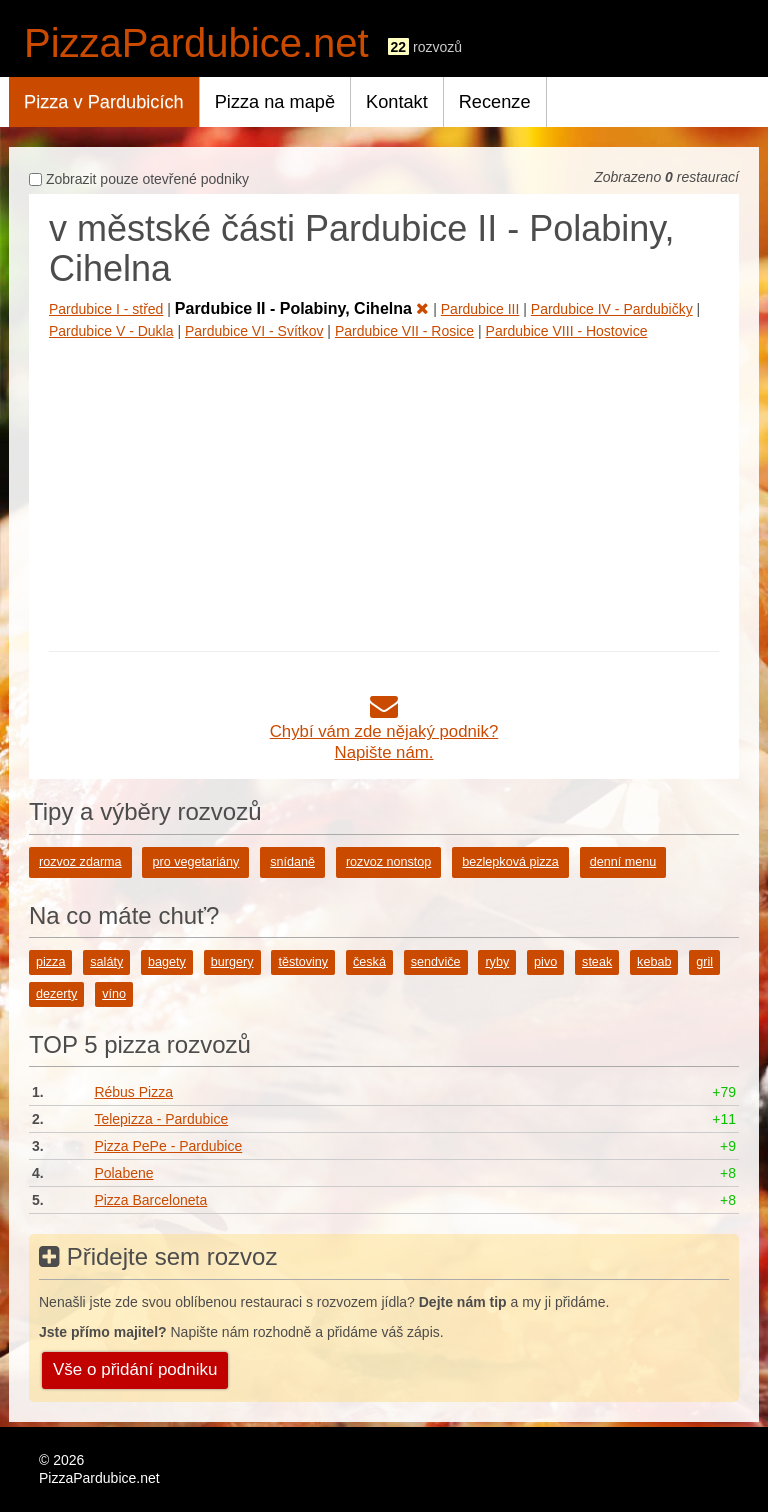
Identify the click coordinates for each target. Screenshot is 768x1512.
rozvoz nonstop (388, 862)
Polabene (123, 1173)
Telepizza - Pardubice (161, 1119)
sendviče (436, 962)
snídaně (292, 862)
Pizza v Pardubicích (104, 102)
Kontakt (397, 102)
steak (597, 962)
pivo (545, 962)
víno (114, 994)
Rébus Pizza (133, 1092)
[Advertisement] (384, 491)
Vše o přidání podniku (135, 1369)
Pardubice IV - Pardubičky (612, 309)
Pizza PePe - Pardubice (168, 1146)
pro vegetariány (195, 862)
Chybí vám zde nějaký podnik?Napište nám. (384, 731)
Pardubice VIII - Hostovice (567, 331)
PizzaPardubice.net (196, 43)
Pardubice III (480, 309)
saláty (106, 962)
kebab (654, 962)
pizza (50, 962)
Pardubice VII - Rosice (404, 331)
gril (704, 962)
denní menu (623, 862)
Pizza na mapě (275, 102)
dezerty (56, 994)
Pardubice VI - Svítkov (254, 331)
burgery (232, 962)
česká (369, 962)
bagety (167, 962)
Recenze (495, 102)
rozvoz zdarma (80, 862)
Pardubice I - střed (106, 309)
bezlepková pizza (510, 862)
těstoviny (303, 962)
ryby (497, 962)
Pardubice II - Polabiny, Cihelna (302, 308)
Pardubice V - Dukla (111, 331)
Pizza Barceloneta (150, 1200)
